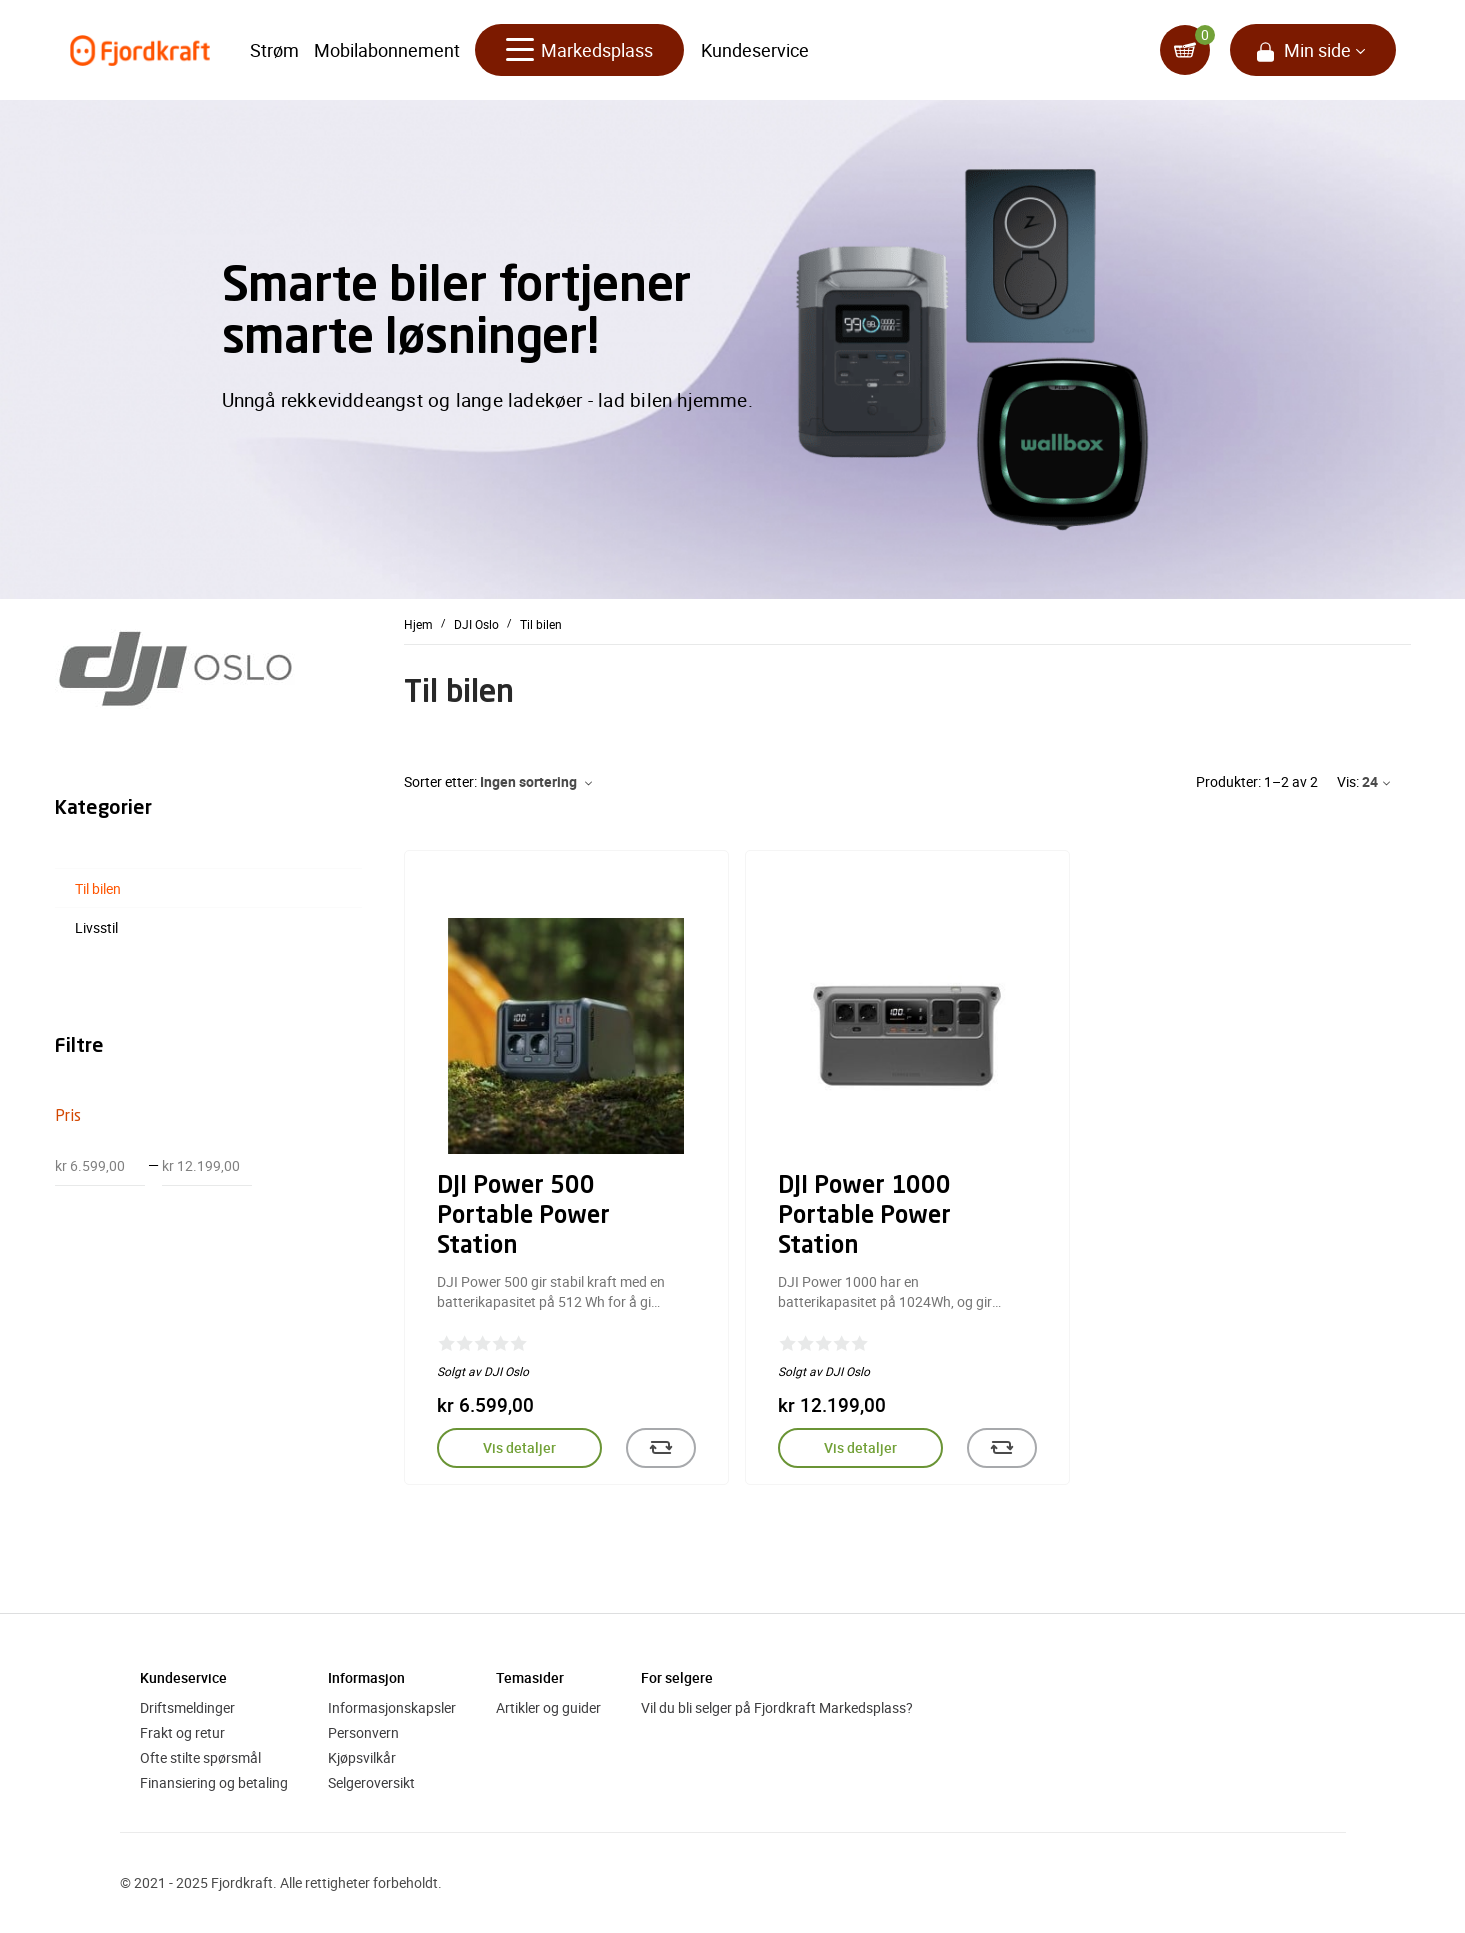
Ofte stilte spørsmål (200, 1757)
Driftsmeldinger (187, 1707)
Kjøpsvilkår (362, 1757)
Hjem (418, 623)
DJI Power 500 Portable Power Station (523, 1217)
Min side (1317, 50)
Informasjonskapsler (392, 1707)
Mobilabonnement (387, 50)
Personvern (363, 1732)
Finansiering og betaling (214, 1782)
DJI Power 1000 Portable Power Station (864, 1217)
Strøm (274, 50)
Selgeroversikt (371, 1782)
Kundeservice (755, 50)
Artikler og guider (548, 1707)
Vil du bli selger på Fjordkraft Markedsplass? (777, 1707)
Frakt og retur (182, 1732)
